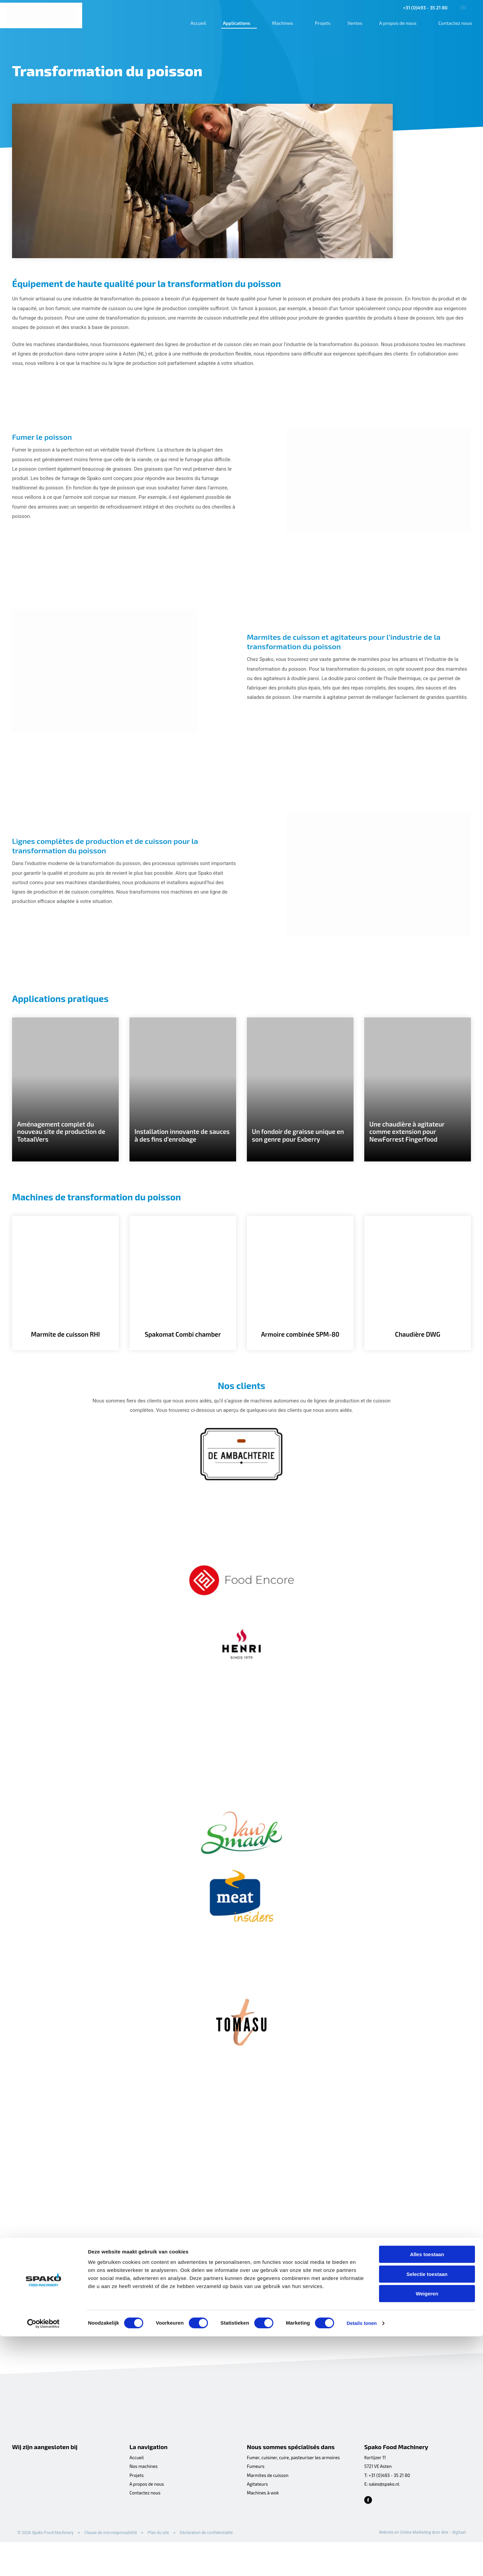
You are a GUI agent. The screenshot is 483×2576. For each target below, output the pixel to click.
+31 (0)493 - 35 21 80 (421, 7)
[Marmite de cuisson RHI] (65, 1303)
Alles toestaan (427, 2494)
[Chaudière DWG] (417, 1303)
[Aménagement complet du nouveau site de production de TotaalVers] (65, 1103)
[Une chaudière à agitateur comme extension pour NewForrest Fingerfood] (417, 1103)
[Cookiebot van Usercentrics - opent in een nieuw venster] (43, 2563)
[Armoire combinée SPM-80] (300, 1303)
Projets (319, 23)
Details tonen (362, 2563)
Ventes (350, 23)
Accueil (194, 23)
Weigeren (427, 2533)
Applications (232, 23)
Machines (278, 23)
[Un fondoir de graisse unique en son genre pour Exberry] (300, 1103)
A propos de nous (393, 23)
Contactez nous (451, 23)
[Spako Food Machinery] (42, 15)
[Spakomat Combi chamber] (182, 1303)
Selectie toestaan (427, 2514)
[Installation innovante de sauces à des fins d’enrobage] (182, 1103)
